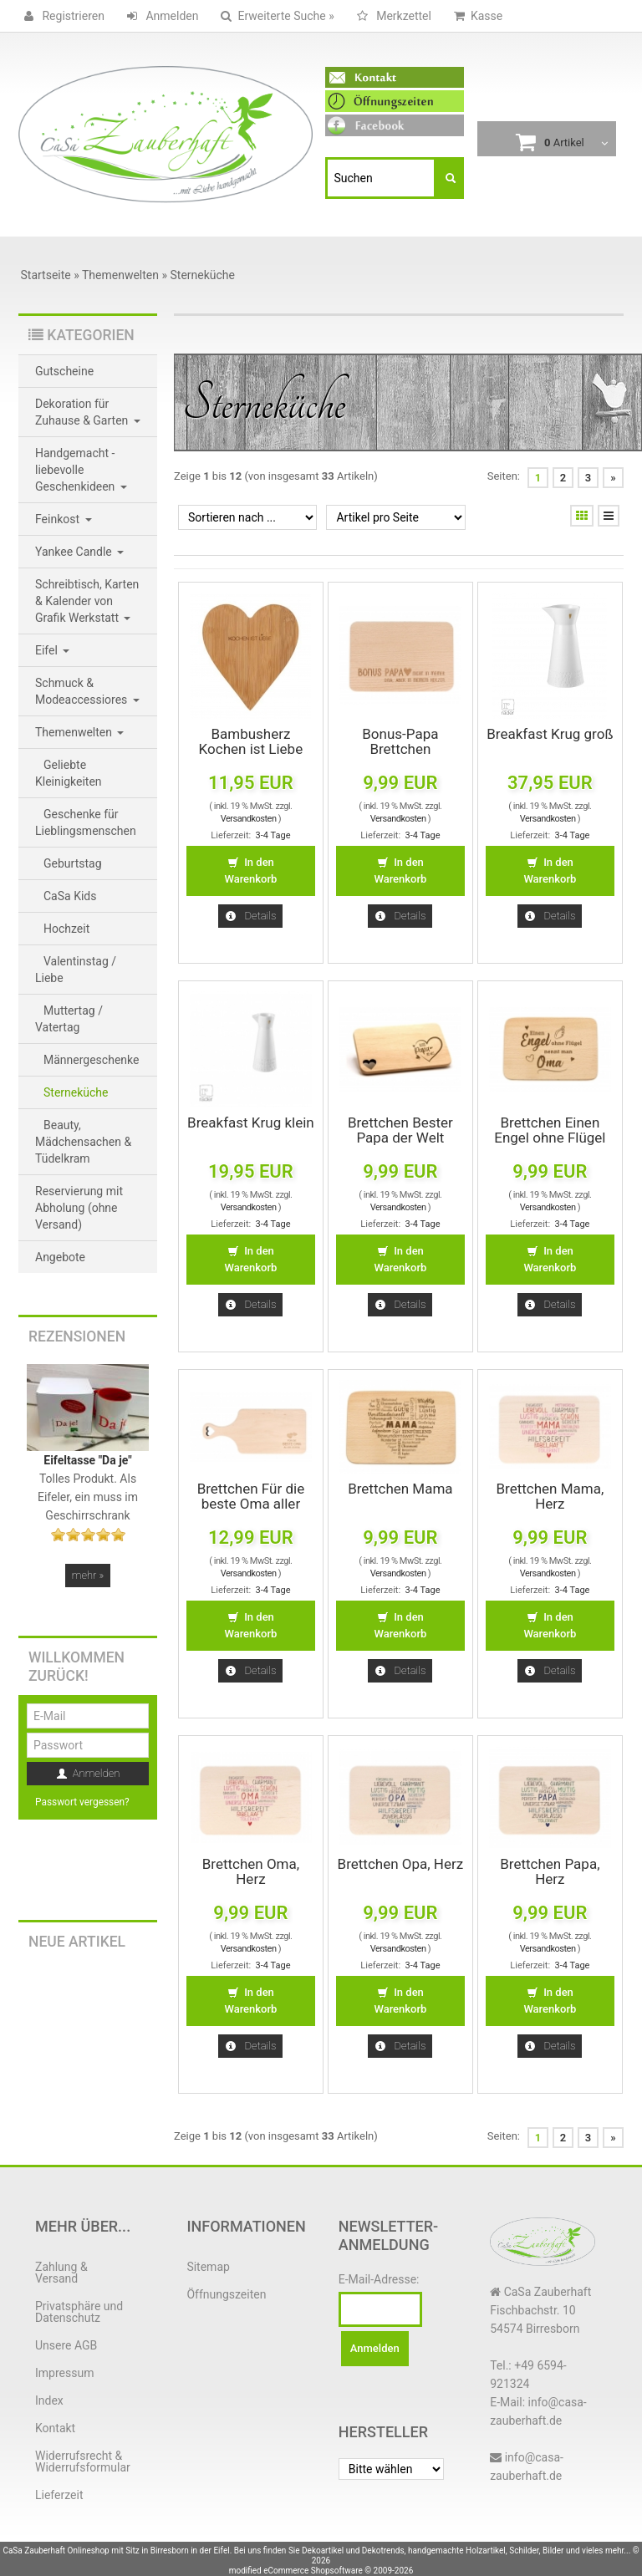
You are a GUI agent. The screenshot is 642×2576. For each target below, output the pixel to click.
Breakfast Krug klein (250, 1122)
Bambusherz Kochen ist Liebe (251, 741)
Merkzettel (391, 16)
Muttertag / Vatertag (69, 1019)
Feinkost (63, 519)
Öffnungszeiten (226, 2294)
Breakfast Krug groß (550, 733)
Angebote (60, 1257)
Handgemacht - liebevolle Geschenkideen (81, 469)
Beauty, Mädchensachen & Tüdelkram (83, 1141)
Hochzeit (66, 928)
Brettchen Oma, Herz (250, 1871)
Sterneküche (76, 1092)
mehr (88, 1575)
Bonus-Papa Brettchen (400, 741)
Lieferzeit (59, 2495)
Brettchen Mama (400, 1488)
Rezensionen (76, 1336)
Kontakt (55, 2428)
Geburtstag (72, 863)
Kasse (475, 16)
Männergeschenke (91, 1060)
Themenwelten (79, 732)
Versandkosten (249, 818)
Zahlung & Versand (61, 2272)
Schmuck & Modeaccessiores (87, 691)
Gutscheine (64, 371)
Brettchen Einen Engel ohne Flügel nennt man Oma (549, 1137)
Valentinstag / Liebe (75, 970)
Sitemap (207, 2266)
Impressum (64, 2373)
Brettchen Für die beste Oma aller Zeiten (251, 1503)
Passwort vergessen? (82, 1802)
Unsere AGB (66, 2345)
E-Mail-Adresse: (379, 2279)
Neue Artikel (76, 1941)
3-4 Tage (273, 835)
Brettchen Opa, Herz (401, 1864)
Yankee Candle (79, 551)
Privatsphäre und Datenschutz (79, 2311)
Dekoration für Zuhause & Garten (87, 412)
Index (49, 2400)
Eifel (52, 650)
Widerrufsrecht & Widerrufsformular (82, 2461)
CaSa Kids (69, 896)
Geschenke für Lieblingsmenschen (85, 822)
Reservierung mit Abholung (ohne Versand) (79, 1207)
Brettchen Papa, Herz (549, 1871)
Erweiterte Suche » (274, 16)
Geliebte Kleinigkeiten (68, 773)
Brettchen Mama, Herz (550, 1496)
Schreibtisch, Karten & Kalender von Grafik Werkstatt (87, 601)
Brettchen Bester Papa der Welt (400, 1130)
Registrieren (61, 16)
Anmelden (160, 16)
